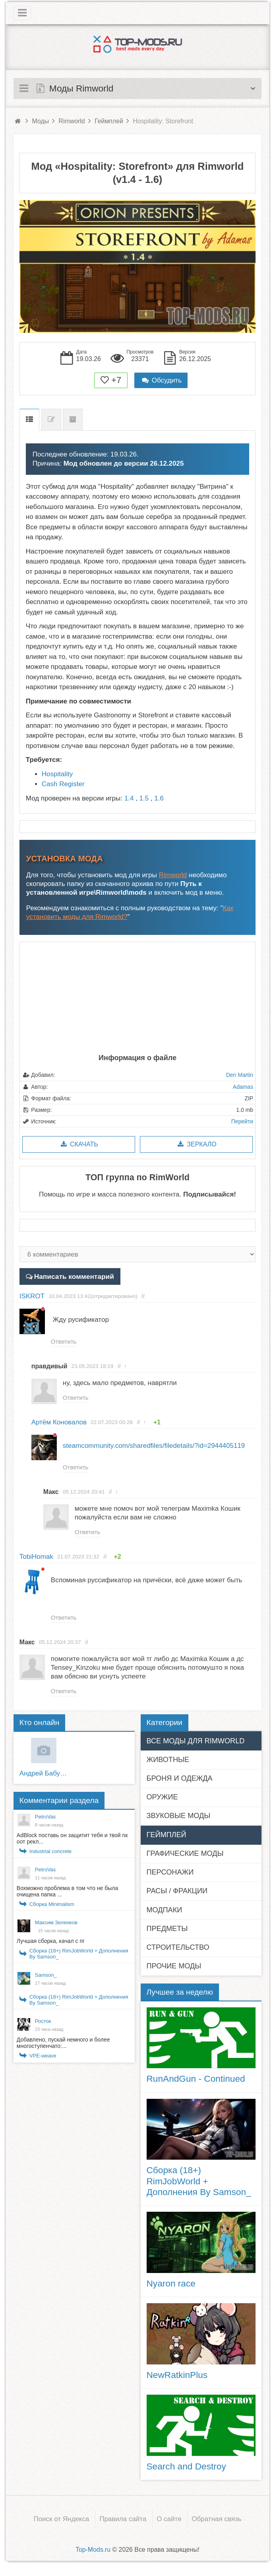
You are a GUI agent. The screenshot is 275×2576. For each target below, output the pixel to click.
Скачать (78, 1144)
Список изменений (51, 420)
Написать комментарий (73, 1276)
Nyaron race (171, 2287)
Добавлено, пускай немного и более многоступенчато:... (63, 2046)
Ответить (64, 1341)
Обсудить (161, 380)
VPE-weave (42, 2059)
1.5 (144, 798)
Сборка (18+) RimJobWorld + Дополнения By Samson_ (78, 1957)
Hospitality (57, 774)
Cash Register (63, 784)
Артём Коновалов (59, 1423)
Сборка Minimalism (51, 1908)
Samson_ (46, 1979)
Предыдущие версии (73, 420)
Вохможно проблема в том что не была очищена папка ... (67, 1894)
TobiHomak (36, 1559)
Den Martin (239, 1075)
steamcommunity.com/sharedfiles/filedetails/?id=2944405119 (154, 1446)
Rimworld (173, 875)
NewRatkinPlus (177, 2378)
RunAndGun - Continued (196, 2082)
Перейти (242, 1121)
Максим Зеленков (56, 1926)
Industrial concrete (50, 1855)
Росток (43, 2025)
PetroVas (45, 1820)
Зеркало (196, 1144)
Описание (29, 420)
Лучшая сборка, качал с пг (51, 1944)
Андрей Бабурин (43, 1777)
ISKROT (32, 1296)
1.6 (159, 798)
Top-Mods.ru (93, 2552)
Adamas (243, 1087)
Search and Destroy (186, 2470)
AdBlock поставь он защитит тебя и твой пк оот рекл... (72, 1842)
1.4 (129, 798)
